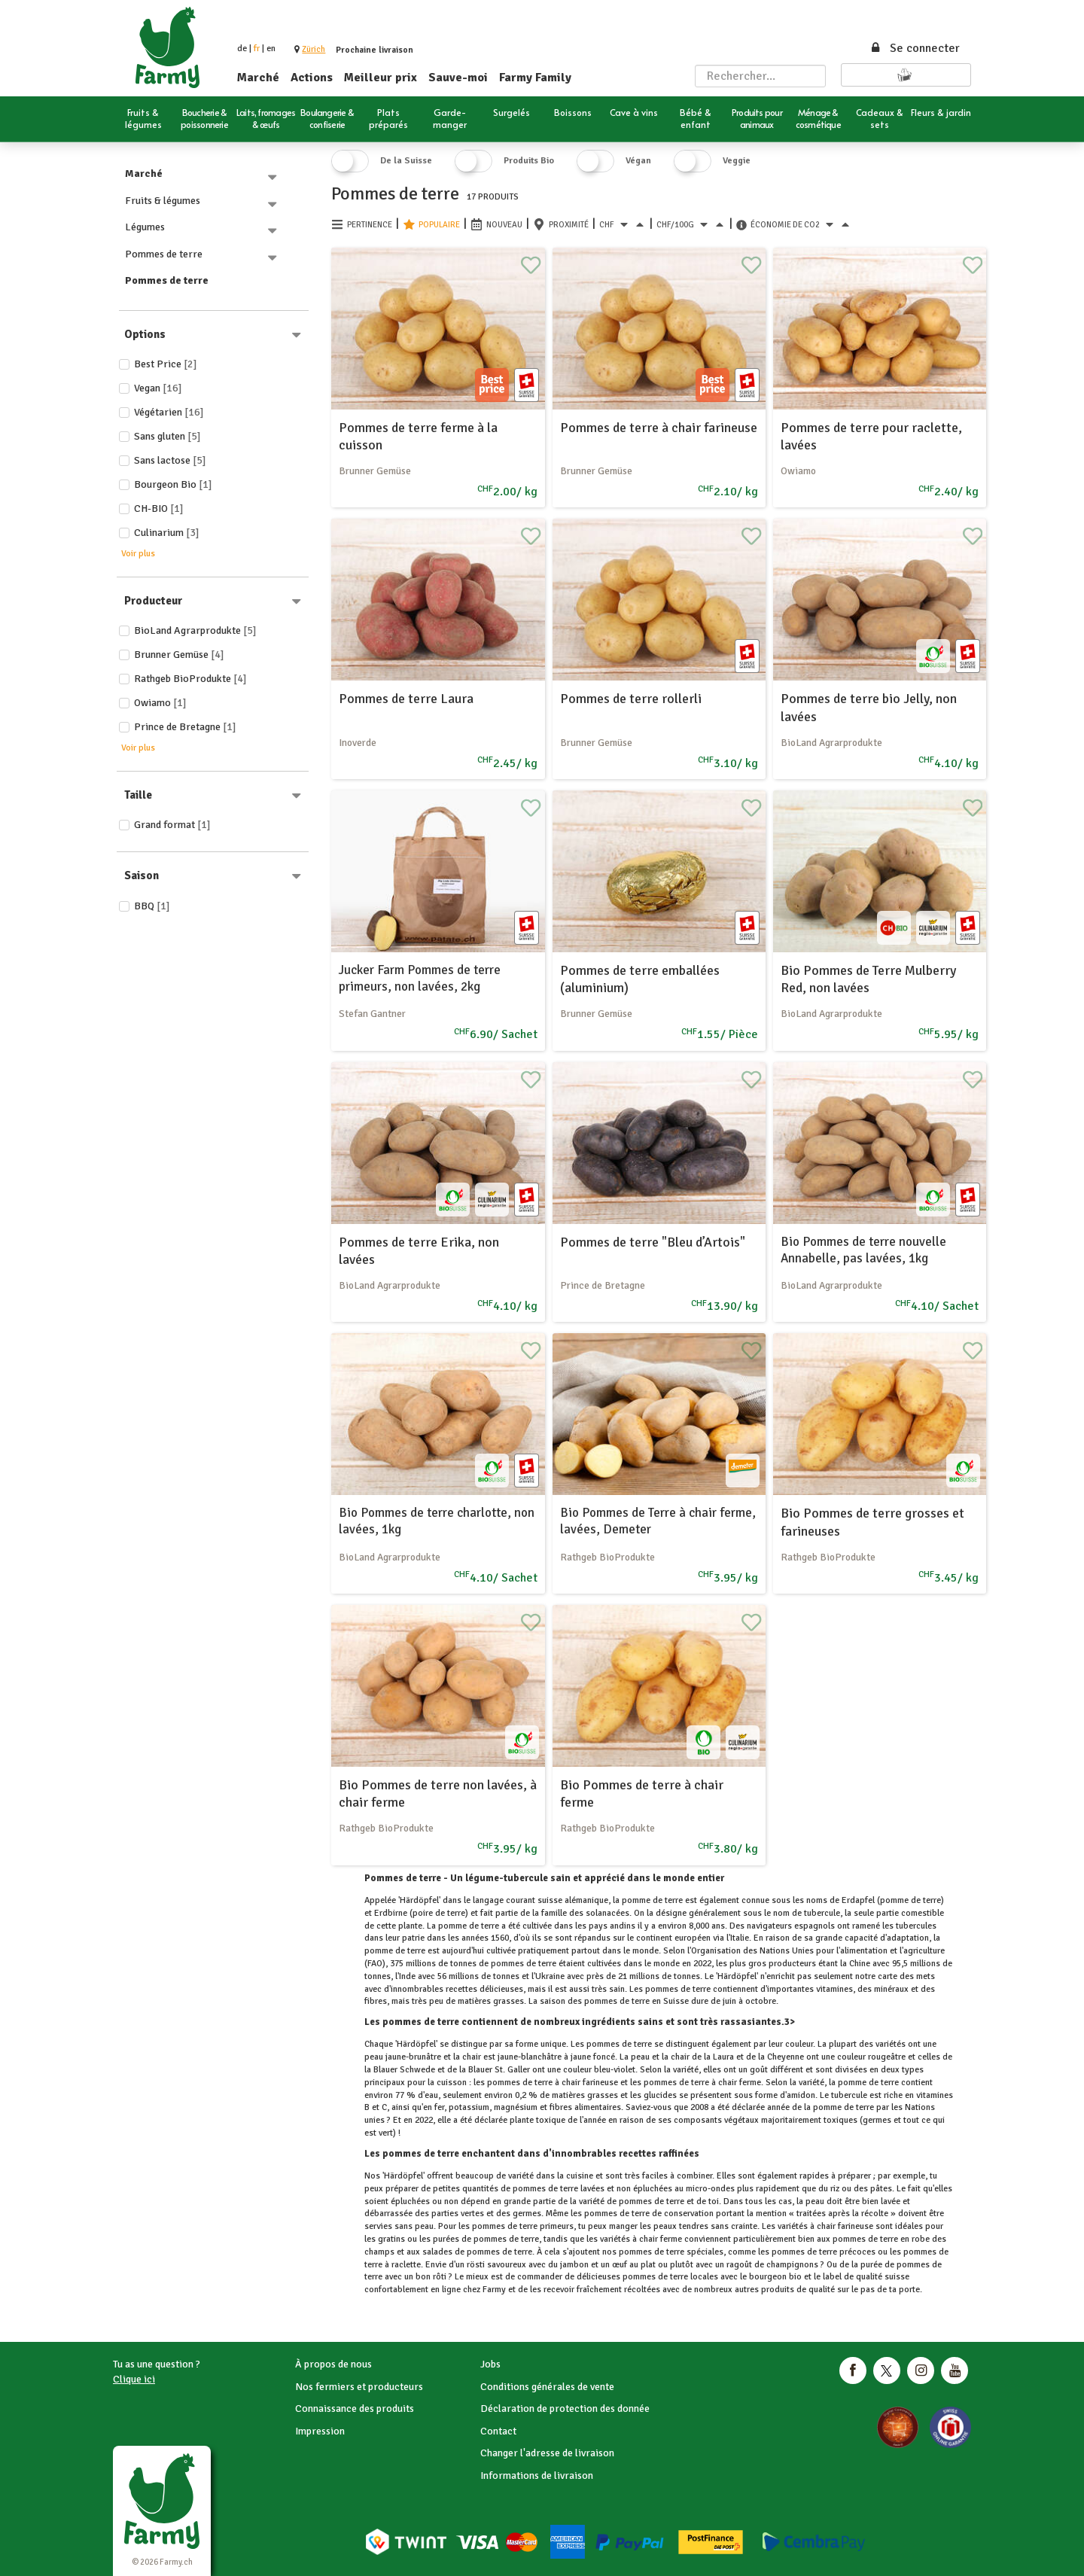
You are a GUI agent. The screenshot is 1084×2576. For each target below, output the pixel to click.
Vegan (158, 388)
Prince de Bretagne (185, 726)
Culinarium (166, 532)
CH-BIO (159, 508)
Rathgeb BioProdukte (190, 678)
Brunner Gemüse (179, 654)
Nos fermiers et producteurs (359, 2386)
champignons (792, 2264)
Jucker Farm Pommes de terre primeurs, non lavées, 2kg (420, 978)
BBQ (152, 906)
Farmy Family (535, 77)
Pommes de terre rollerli (631, 698)
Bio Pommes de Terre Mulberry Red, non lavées (868, 979)
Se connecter (914, 48)
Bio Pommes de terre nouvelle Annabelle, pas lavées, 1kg (863, 1250)
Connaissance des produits (354, 2408)
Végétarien (169, 412)
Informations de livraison (536, 2475)
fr (257, 48)
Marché (258, 77)
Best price (165, 364)
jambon (574, 2264)
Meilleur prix (380, 77)
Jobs (490, 2364)
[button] (313, 49)
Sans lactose (170, 460)
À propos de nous (333, 2364)
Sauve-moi (458, 77)
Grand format (172, 824)
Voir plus (138, 553)
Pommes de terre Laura (406, 698)
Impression (320, 2431)
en (271, 48)
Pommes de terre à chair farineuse (658, 427)
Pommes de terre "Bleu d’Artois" (652, 1242)
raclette (406, 2264)
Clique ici (134, 2379)
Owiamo (160, 702)
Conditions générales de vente (547, 2386)
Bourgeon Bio (173, 484)
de (242, 48)
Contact (498, 2431)
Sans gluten (167, 436)
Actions (312, 77)
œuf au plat (634, 2264)
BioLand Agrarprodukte (195, 630)
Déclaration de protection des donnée (565, 2408)
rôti (439, 2276)
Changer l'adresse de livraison (547, 2453)
